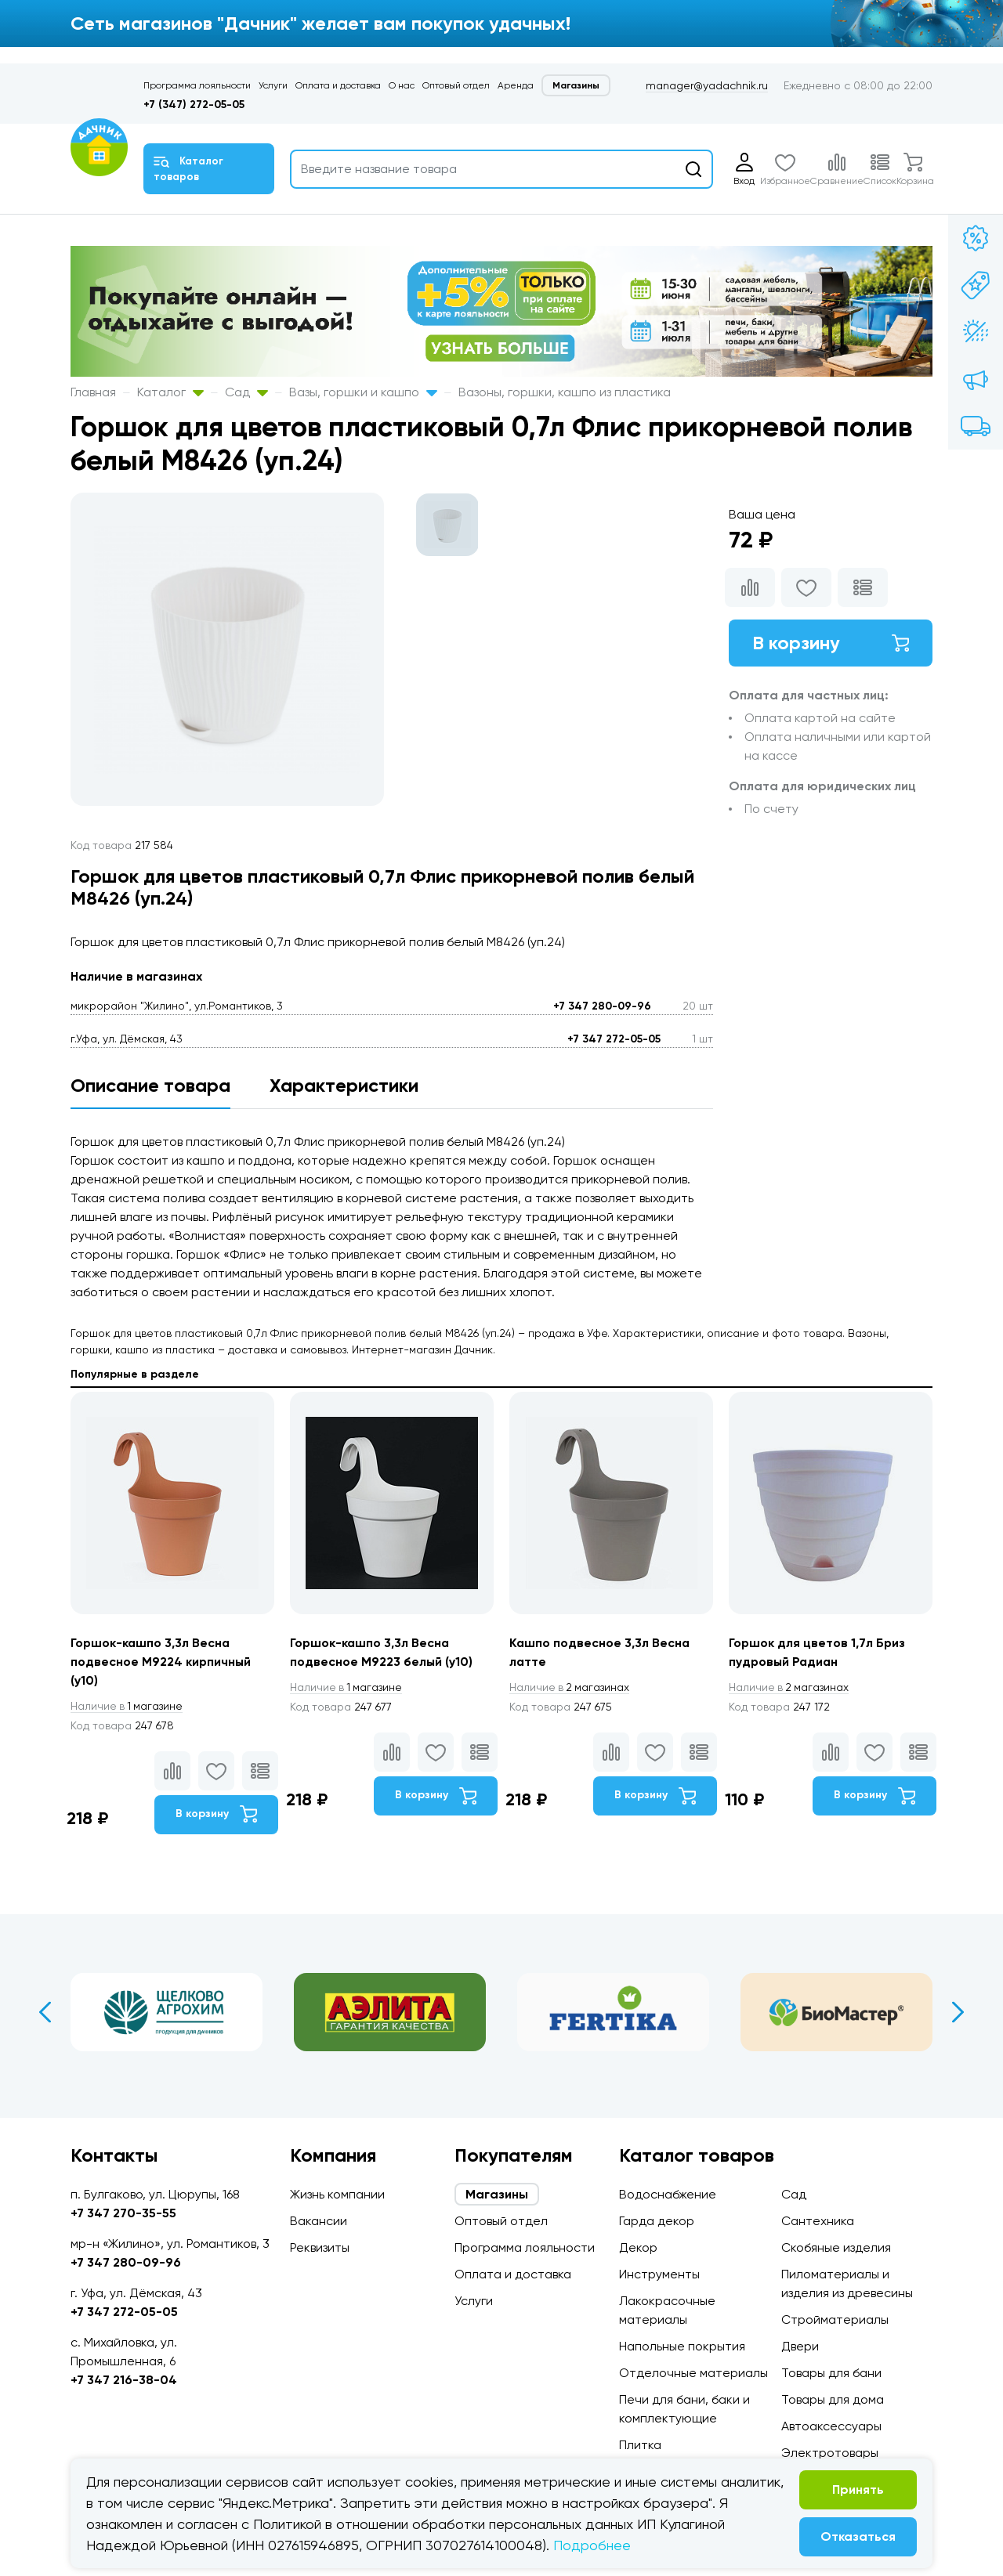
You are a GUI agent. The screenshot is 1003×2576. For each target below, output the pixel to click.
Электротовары (829, 2452)
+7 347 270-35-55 (123, 2213)
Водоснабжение (667, 2194)
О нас (402, 85)
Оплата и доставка (338, 85)
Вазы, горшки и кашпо (363, 392)
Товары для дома (832, 2399)
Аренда (516, 85)
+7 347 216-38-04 (124, 2379)
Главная (93, 392)
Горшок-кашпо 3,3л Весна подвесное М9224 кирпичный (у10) (161, 1661)
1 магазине (128, 1706)
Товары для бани (831, 2372)
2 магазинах (570, 1687)
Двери (800, 2346)
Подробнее (592, 2545)
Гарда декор (656, 2220)
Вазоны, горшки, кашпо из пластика (564, 392)
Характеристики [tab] (344, 1085)
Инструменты (659, 2274)
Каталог (170, 392)
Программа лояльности (197, 85)
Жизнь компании (337, 2194)
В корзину (830, 642)
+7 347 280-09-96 (602, 1006)
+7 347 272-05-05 (614, 1039)
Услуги (273, 85)
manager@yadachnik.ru (707, 85)
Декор (638, 2247)
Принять (858, 2489)
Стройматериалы (835, 2319)
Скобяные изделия (836, 2247)
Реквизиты (319, 2247)
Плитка (640, 2444)
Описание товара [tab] (150, 1085)
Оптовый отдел (456, 85)
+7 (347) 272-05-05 (193, 104)
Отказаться (858, 2536)
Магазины (575, 85)
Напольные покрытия (682, 2346)
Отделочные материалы (693, 2372)
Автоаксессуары (831, 2426)
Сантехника (817, 2220)
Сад (246, 392)
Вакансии (318, 2220)
